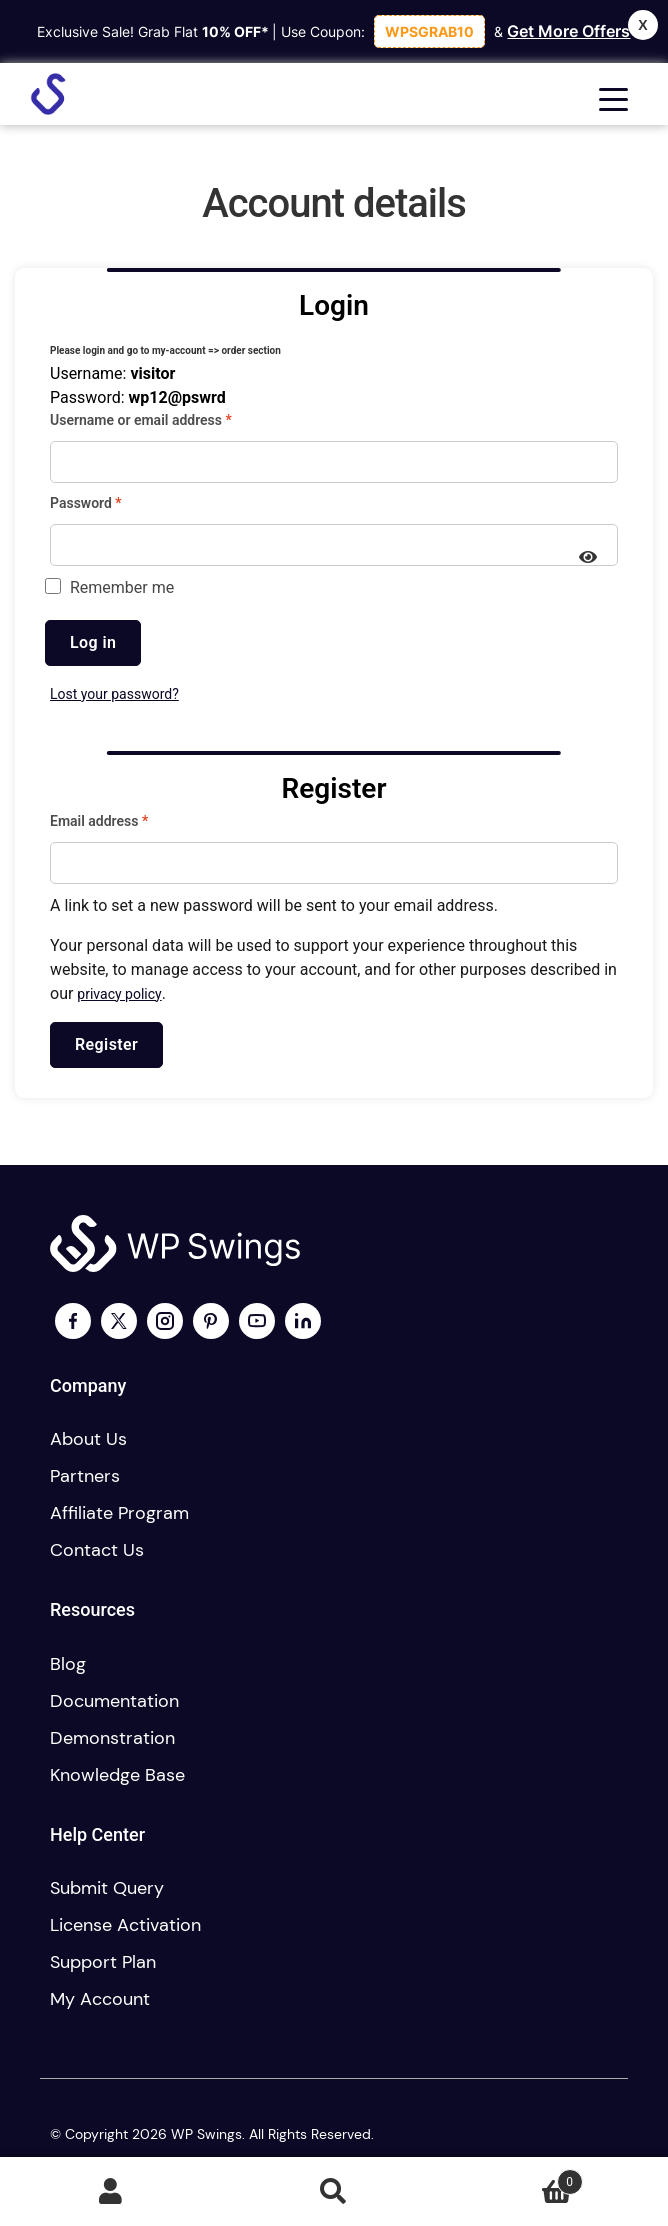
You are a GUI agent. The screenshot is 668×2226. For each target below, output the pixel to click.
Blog (68, 1664)
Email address (126, 820)
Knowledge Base (117, 1775)
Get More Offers (568, 31)
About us (88, 1439)
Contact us (97, 1550)
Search (334, 2192)
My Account (111, 2192)
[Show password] (588, 559)
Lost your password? (114, 694)
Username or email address (168, 419)
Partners (85, 1476)
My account (100, 1999)
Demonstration (112, 1738)
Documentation (114, 1701)
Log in (93, 642)
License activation (125, 1925)
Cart (513, 2177)
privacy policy (119, 994)
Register (106, 1044)
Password (113, 502)
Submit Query (107, 1888)
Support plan (103, 1962)
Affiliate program (119, 1513)
